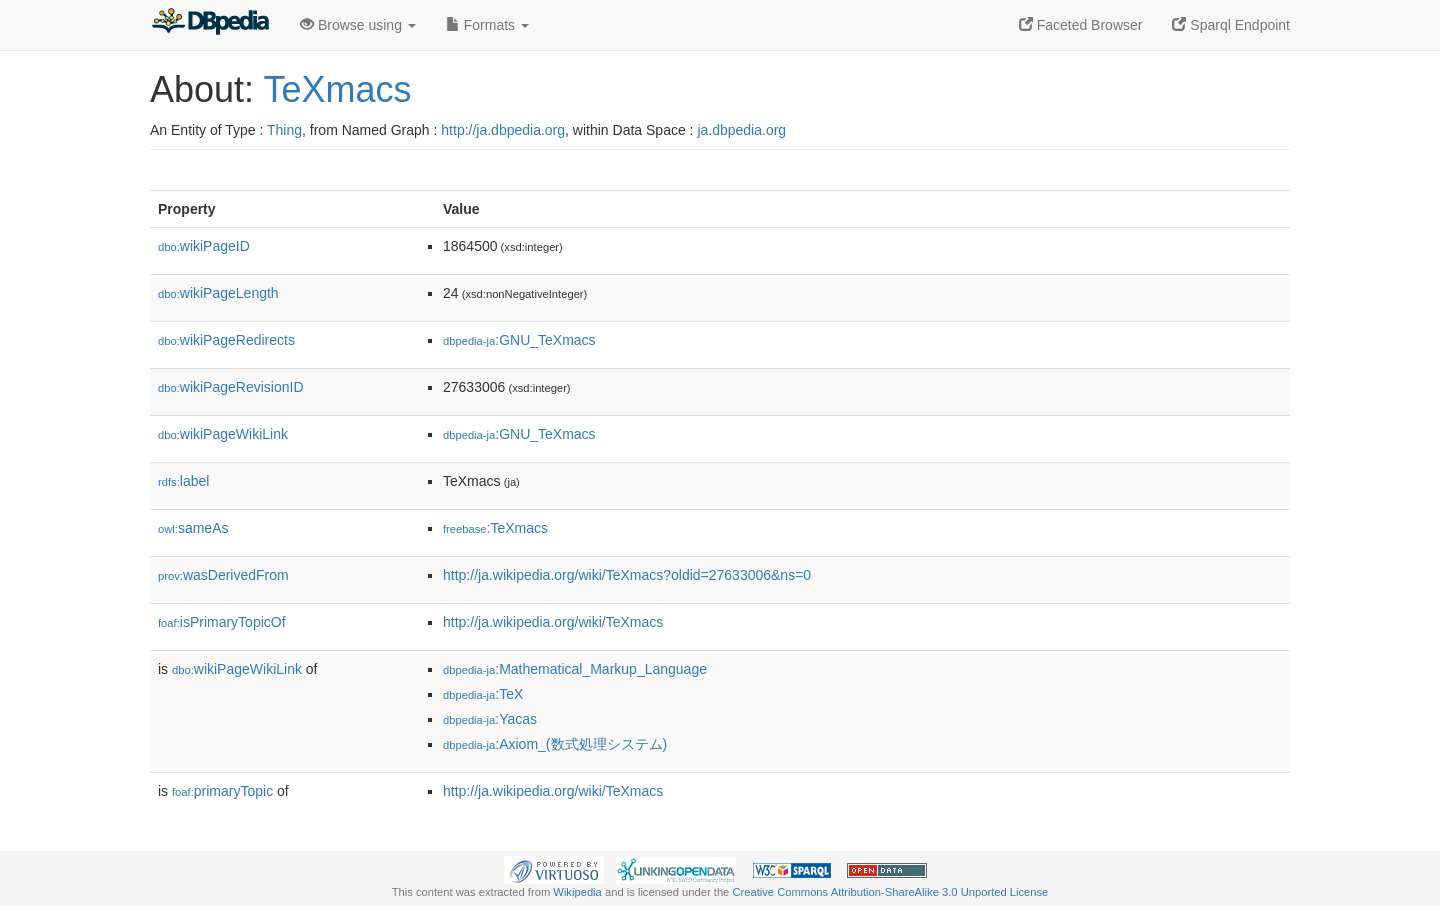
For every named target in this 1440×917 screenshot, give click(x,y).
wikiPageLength (218, 293)
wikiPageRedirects (226, 340)
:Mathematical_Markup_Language (575, 669)
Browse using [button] (358, 25)
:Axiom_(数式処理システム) (555, 744)
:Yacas (490, 719)
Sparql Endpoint (1231, 25)
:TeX (483, 694)
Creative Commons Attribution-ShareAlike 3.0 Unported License (890, 892)
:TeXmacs (495, 528)
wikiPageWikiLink (223, 434)
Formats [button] (487, 25)
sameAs (193, 528)
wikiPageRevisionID (231, 387)
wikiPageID (204, 246)
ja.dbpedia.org (741, 130)
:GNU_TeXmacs (519, 340)
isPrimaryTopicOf (222, 622)
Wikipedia (577, 892)
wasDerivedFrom (223, 575)
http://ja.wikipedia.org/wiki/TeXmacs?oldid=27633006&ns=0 (627, 575)
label (183, 481)
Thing (284, 130)
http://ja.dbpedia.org (503, 130)
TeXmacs (337, 89)
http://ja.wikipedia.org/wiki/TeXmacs (553, 622)
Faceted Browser (1081, 25)
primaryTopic (222, 791)
